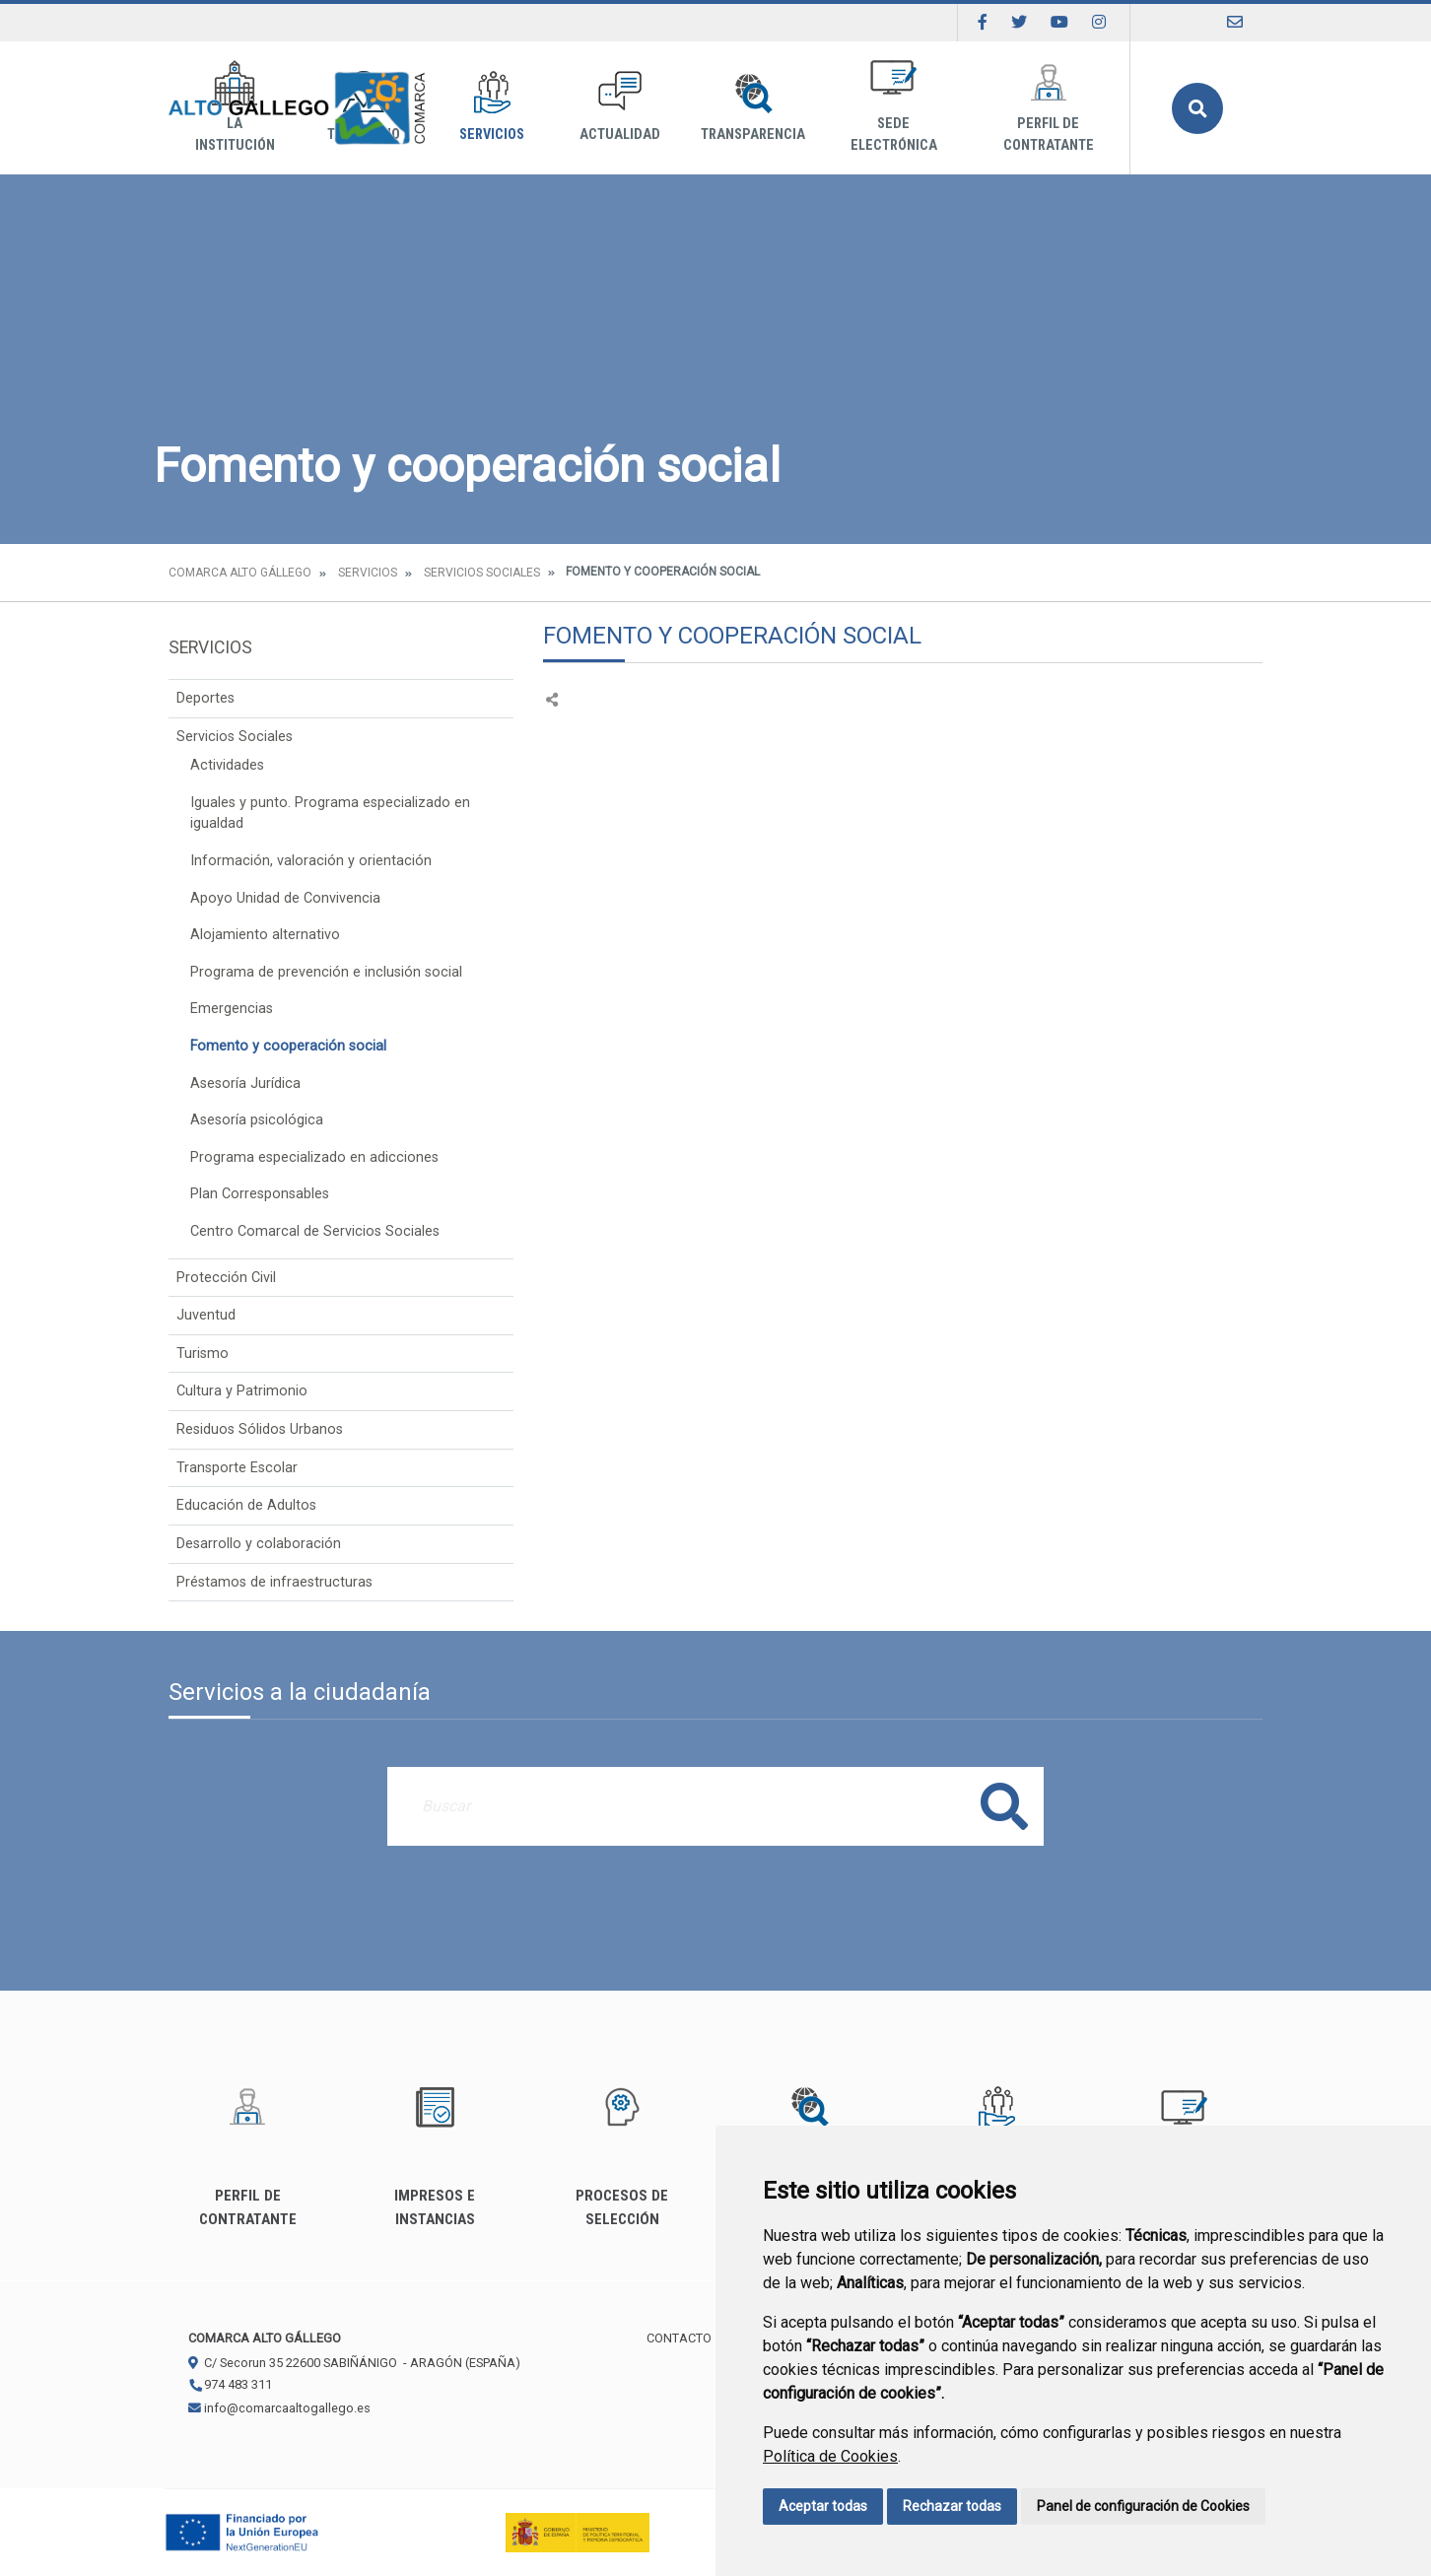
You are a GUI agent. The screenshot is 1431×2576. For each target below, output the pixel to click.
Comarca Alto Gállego (240, 572)
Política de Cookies (830, 2456)
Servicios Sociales (482, 572)
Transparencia (753, 107)
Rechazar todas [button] (952, 2506)
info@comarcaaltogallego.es (279, 2408)
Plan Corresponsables (259, 1194)
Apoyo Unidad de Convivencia (285, 898)
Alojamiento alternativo (265, 934)
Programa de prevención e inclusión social (326, 972)
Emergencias (231, 1008)
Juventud (206, 1315)
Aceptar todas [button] (823, 2506)
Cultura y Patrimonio (241, 1391)
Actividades (227, 765)
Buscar (1197, 108)
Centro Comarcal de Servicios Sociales (315, 1231)
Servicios (491, 107)
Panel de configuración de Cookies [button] (1143, 2506)
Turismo (202, 1353)
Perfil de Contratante (1048, 107)
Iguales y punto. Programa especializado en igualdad (330, 813)
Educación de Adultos (246, 1505)
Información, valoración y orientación (311, 860)
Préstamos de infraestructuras (274, 1582)
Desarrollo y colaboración (258, 1543)
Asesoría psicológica (256, 1120)
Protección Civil (226, 1277)
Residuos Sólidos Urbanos (259, 1429)
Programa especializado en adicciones (314, 1157)
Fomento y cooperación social (288, 1046)
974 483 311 (230, 2384)
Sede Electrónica (894, 107)
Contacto (679, 2338)
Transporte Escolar (237, 1467)
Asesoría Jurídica (245, 1083)
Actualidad (619, 107)
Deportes (205, 698)
